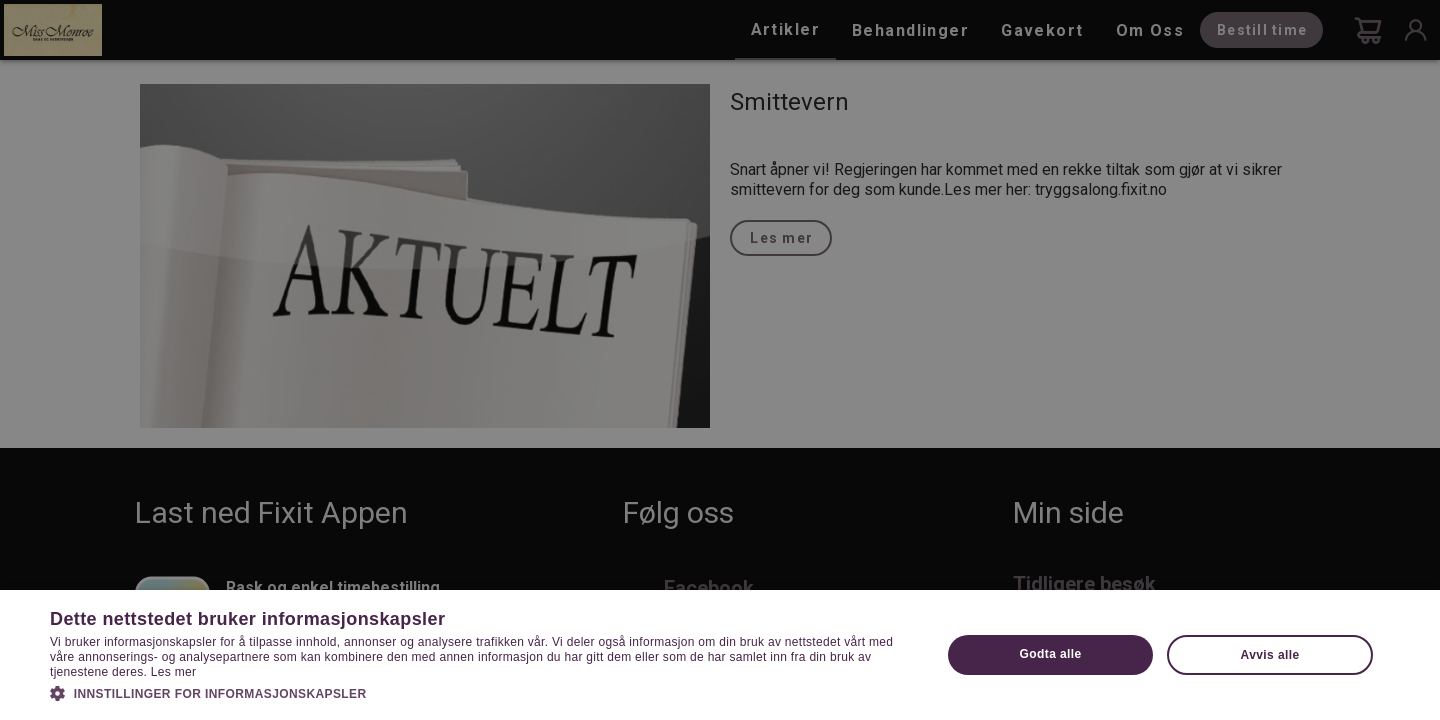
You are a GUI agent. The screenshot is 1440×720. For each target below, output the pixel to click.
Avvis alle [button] (1270, 655)
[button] (482, 692)
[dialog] (720, 360)
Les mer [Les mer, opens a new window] (173, 672)
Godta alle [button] (1051, 654)
